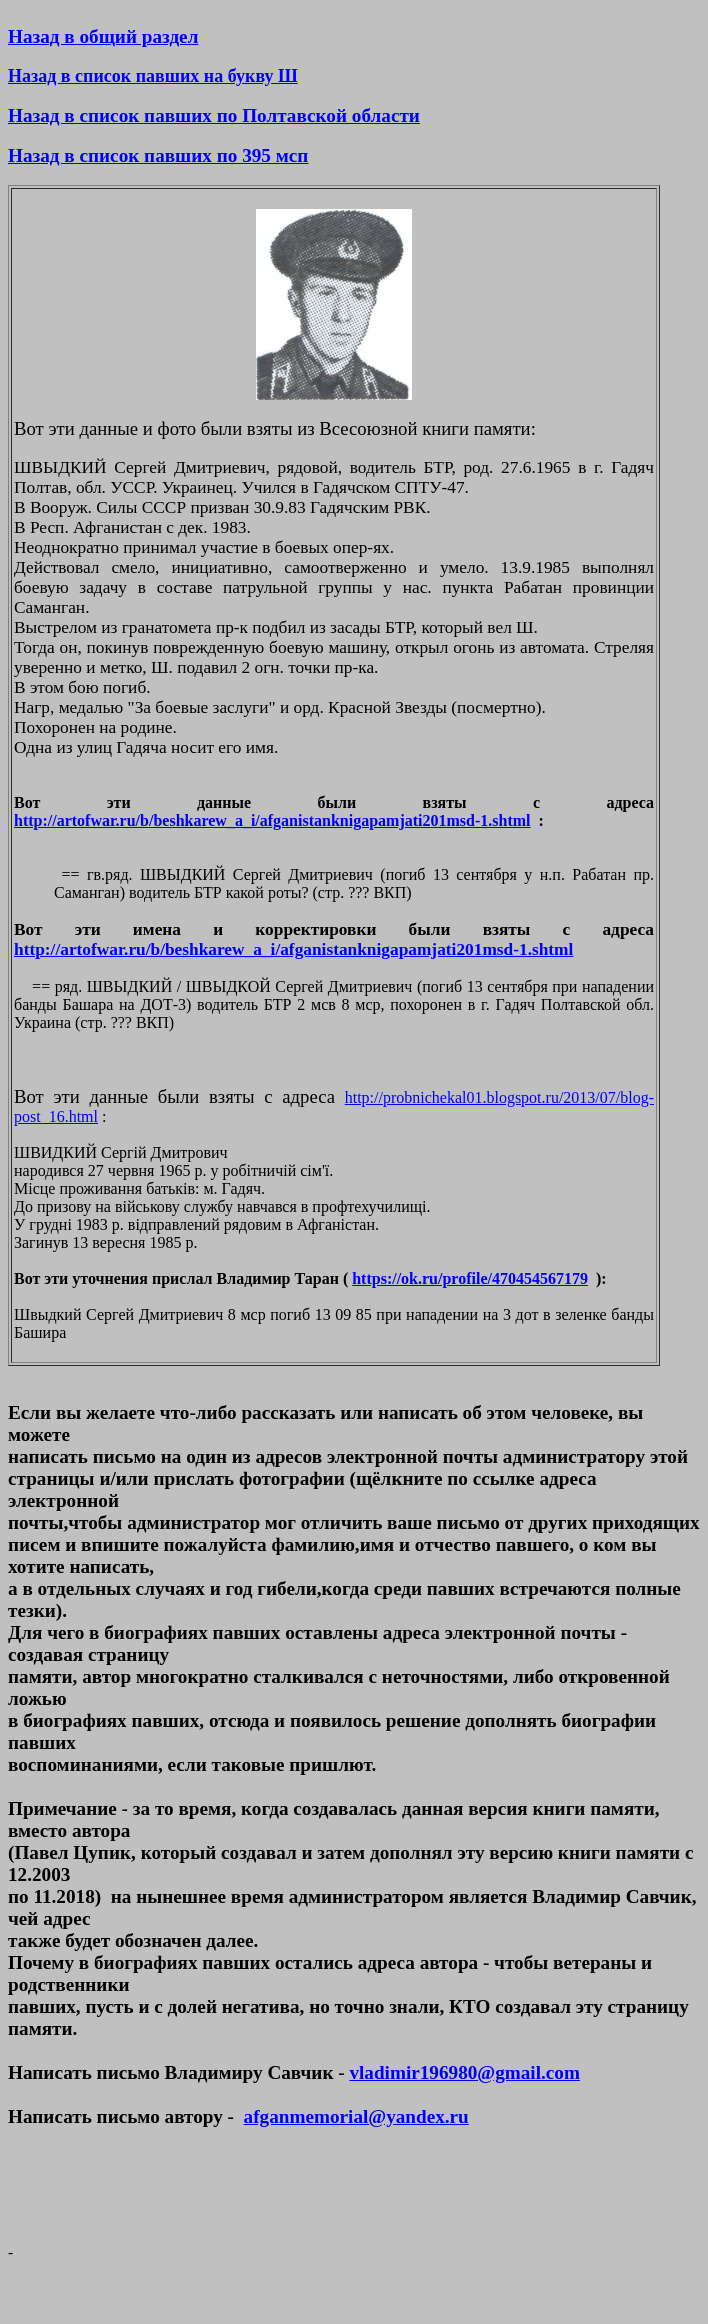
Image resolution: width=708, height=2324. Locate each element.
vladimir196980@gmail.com (464, 2072)
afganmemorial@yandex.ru (356, 2116)
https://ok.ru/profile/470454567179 (470, 1278)
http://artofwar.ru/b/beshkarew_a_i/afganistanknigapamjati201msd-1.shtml (272, 820)
